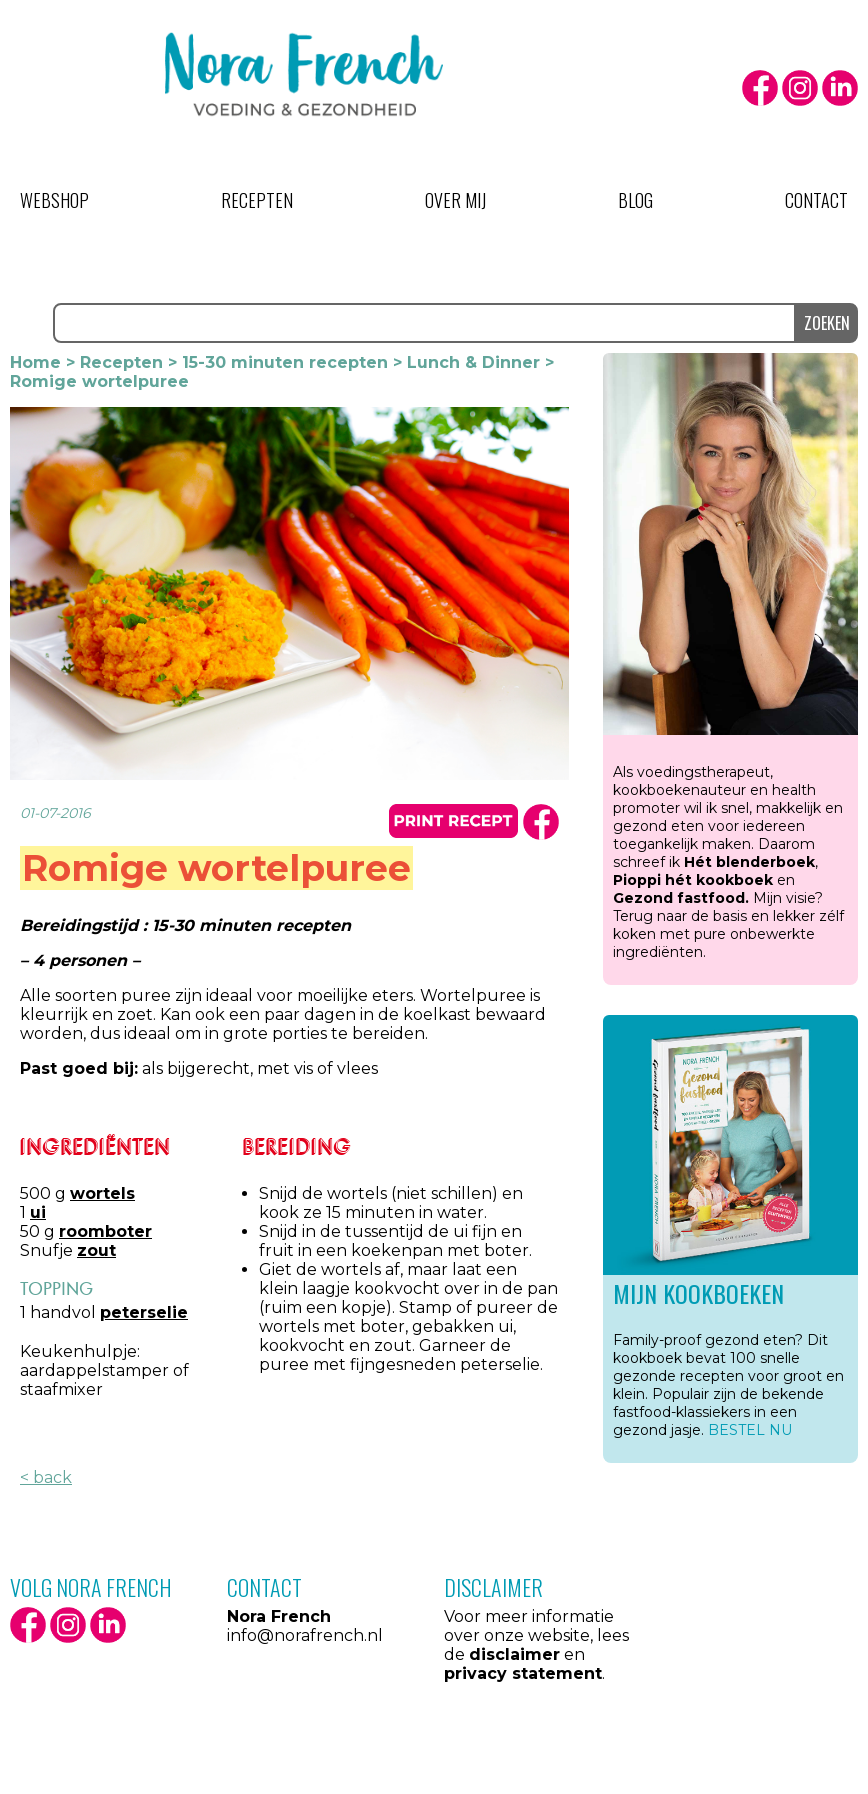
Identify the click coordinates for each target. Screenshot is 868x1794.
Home (35, 362)
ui (38, 1212)
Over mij (455, 200)
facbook (541, 822)
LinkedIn (840, 88)
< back (46, 1477)
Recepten (257, 200)
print (453, 821)
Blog (635, 200)
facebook (760, 88)
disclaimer (514, 1654)
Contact (816, 200)
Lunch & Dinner (473, 362)
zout (96, 1250)
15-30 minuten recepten (285, 362)
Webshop (54, 200)
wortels (102, 1193)
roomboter (105, 1231)
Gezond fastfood (679, 898)
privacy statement (523, 1673)
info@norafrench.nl (305, 1635)
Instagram (800, 88)
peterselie (144, 1312)
